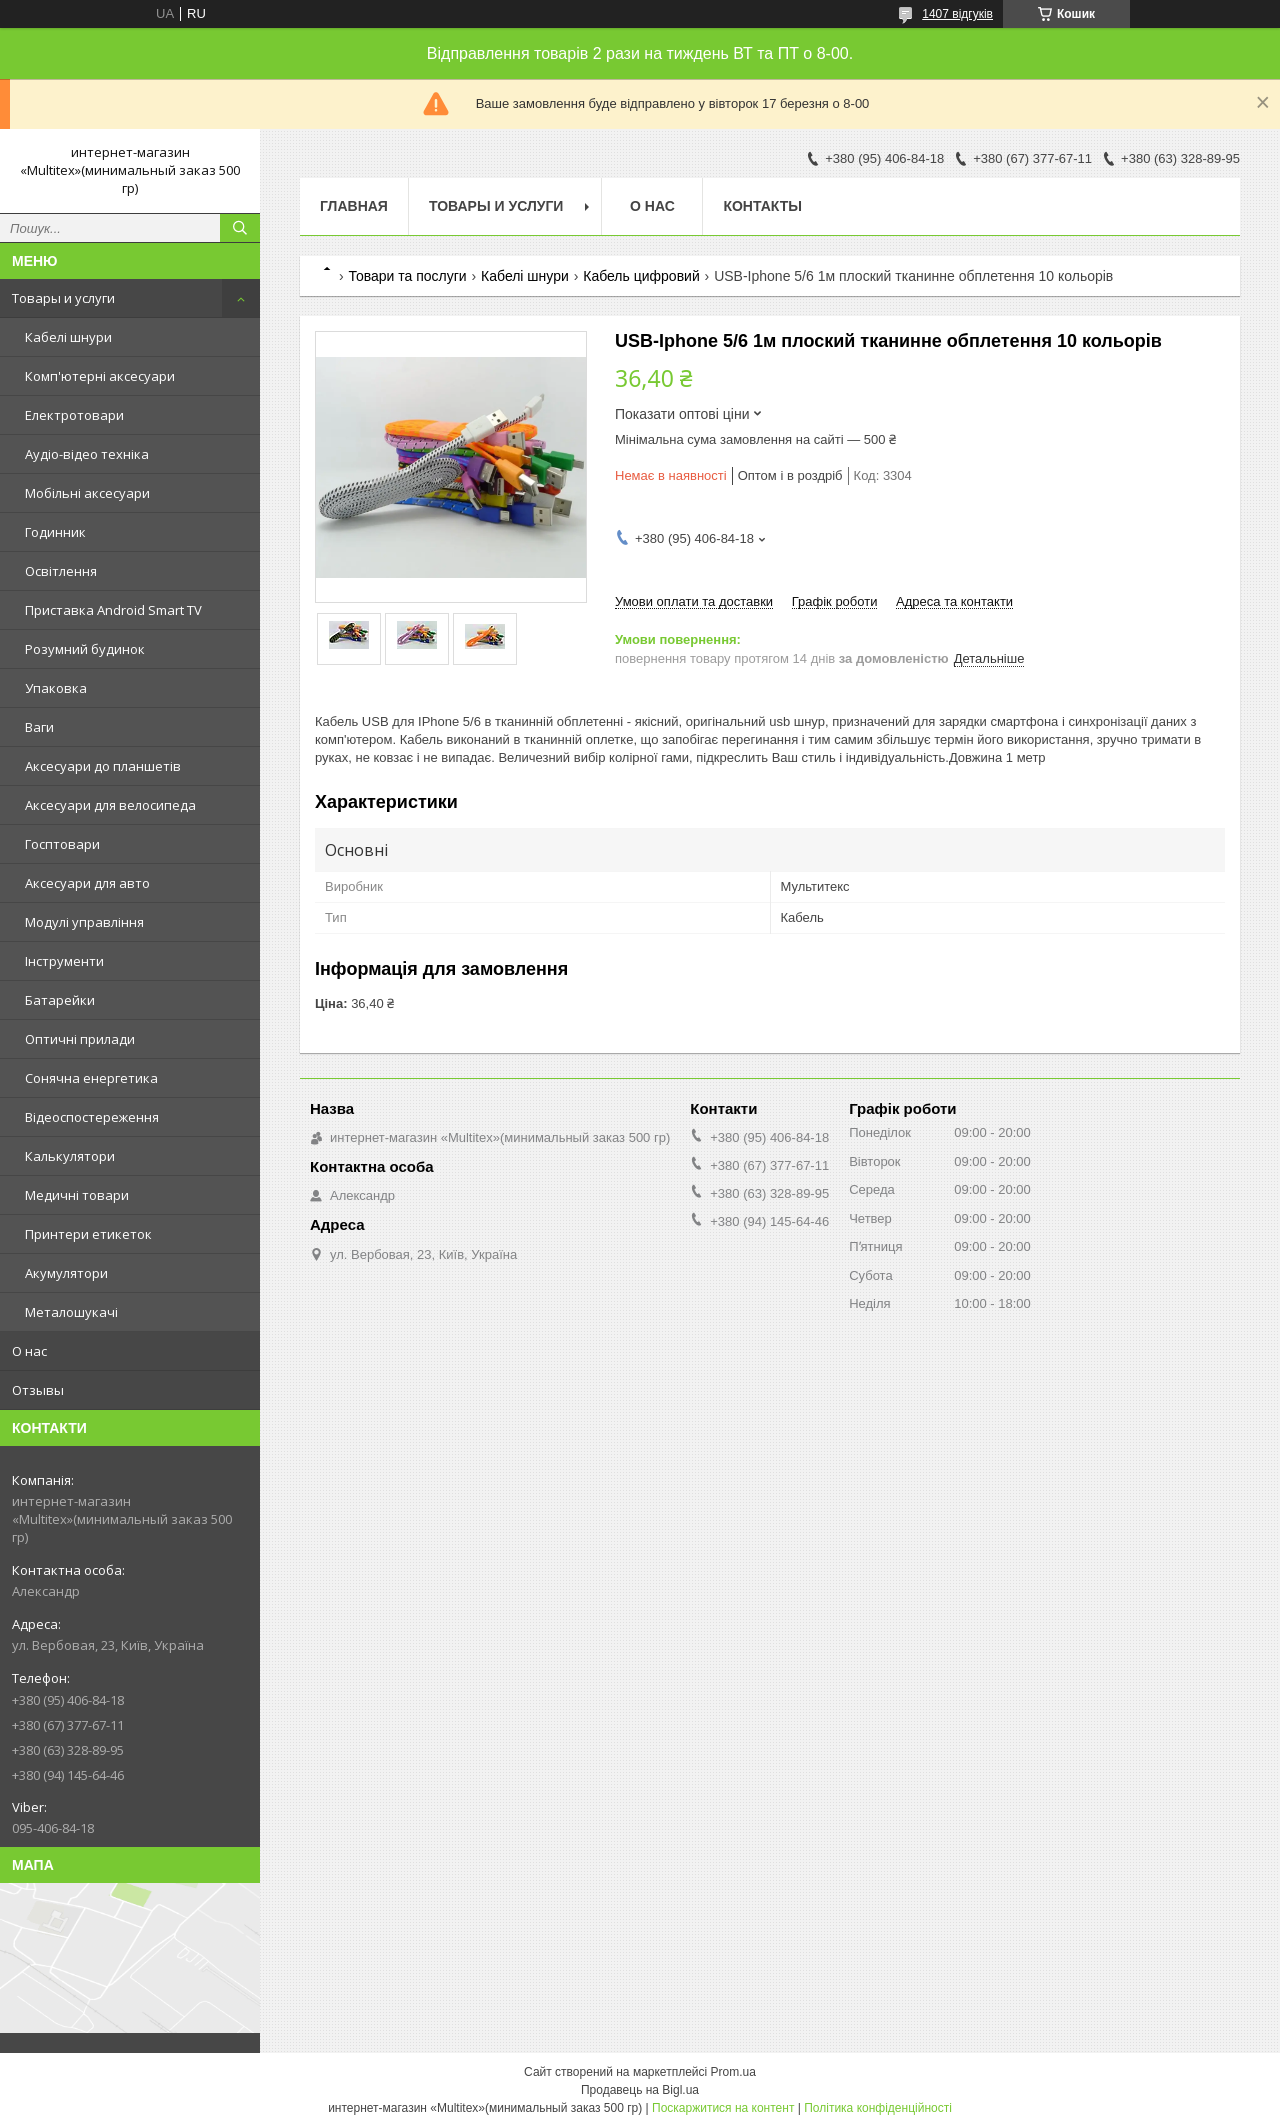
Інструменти (64, 961)
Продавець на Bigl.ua (640, 2090)
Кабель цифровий (641, 276)
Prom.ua (733, 2072)
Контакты (762, 206)
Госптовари (62, 844)
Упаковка (56, 688)
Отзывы (38, 1390)
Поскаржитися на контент (723, 2108)
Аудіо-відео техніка (87, 454)
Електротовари (74, 415)
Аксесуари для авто (87, 883)
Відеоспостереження (92, 1117)
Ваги (39, 727)
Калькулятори (70, 1156)
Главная (354, 206)
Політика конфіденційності (878, 2108)
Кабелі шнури (68, 337)
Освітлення (61, 571)
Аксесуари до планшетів (103, 766)
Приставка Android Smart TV (113, 610)
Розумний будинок (85, 649)
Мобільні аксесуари (87, 493)
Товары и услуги (63, 298)
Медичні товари (77, 1195)
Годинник (55, 532)
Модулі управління (84, 922)
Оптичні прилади (80, 1039)
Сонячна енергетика (91, 1078)
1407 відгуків (957, 14)
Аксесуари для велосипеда (110, 805)
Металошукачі (71, 1312)
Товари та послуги (407, 276)
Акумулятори (66, 1273)
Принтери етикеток (88, 1234)
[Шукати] (240, 228)
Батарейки (60, 1000)
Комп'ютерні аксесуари (100, 376)
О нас (29, 1351)
